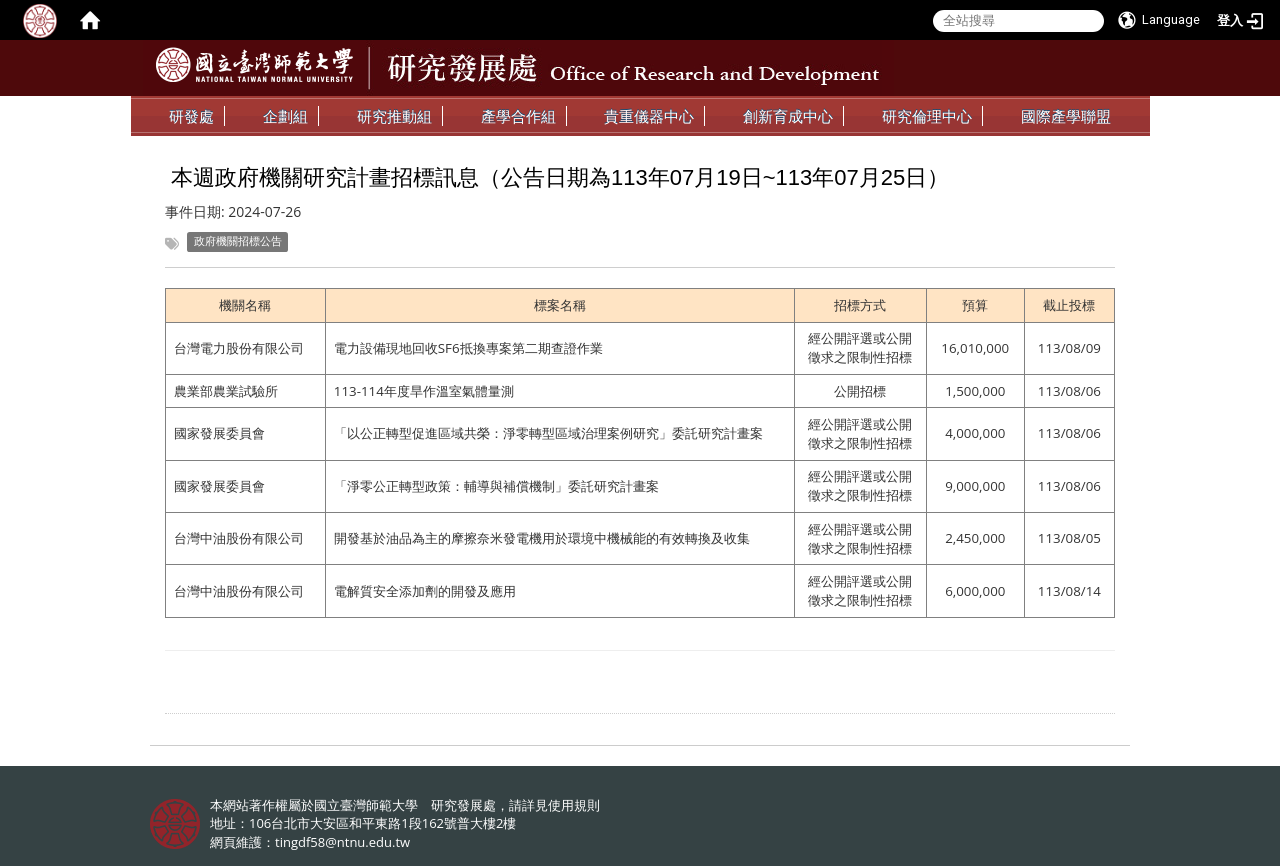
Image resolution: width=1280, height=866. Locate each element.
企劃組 (285, 116)
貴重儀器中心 (649, 116)
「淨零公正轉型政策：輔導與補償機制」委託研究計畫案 (496, 486)
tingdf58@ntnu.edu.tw (342, 842)
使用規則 (574, 805)
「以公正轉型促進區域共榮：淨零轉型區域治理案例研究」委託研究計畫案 (548, 433)
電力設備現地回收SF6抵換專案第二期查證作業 (468, 348)
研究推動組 (394, 116)
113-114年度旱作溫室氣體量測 (424, 391)
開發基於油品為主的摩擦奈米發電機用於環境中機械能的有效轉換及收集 (542, 538)
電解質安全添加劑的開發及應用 (425, 591)
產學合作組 (518, 116)
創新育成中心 (788, 116)
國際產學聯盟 (1066, 116)
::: (1113, 111)
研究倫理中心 (927, 116)
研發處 (191, 116)
